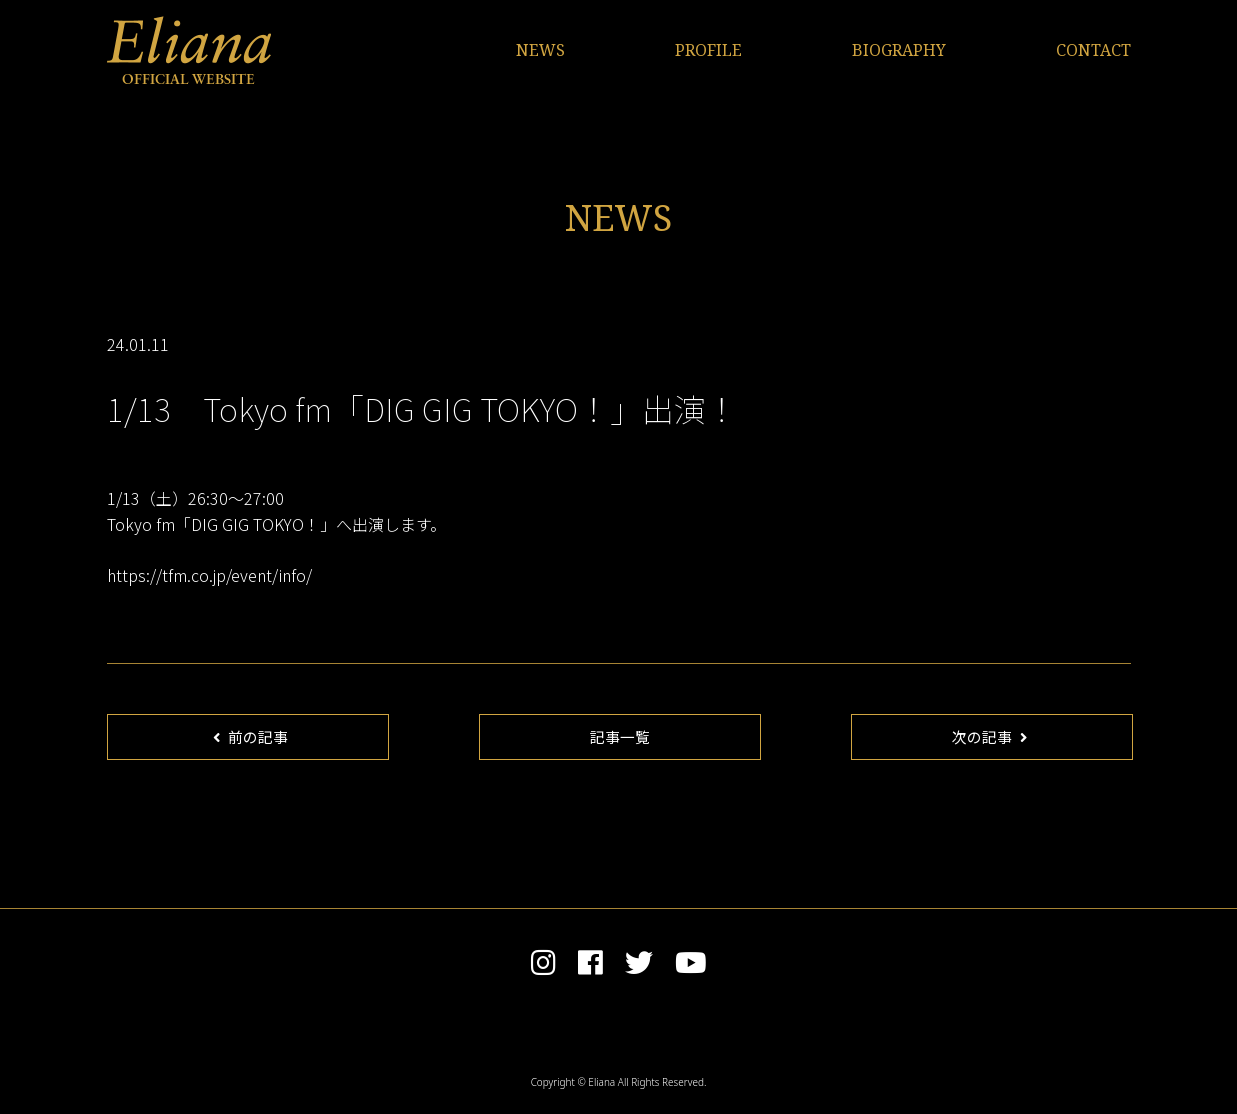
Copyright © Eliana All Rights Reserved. (619, 1085)
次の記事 (989, 737)
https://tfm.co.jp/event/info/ (209, 575)
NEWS (540, 50)
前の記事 (250, 737)
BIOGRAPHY (899, 50)
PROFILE (708, 50)
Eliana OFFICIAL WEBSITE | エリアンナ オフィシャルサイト (189, 50)
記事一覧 (620, 737)
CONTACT (1093, 50)
